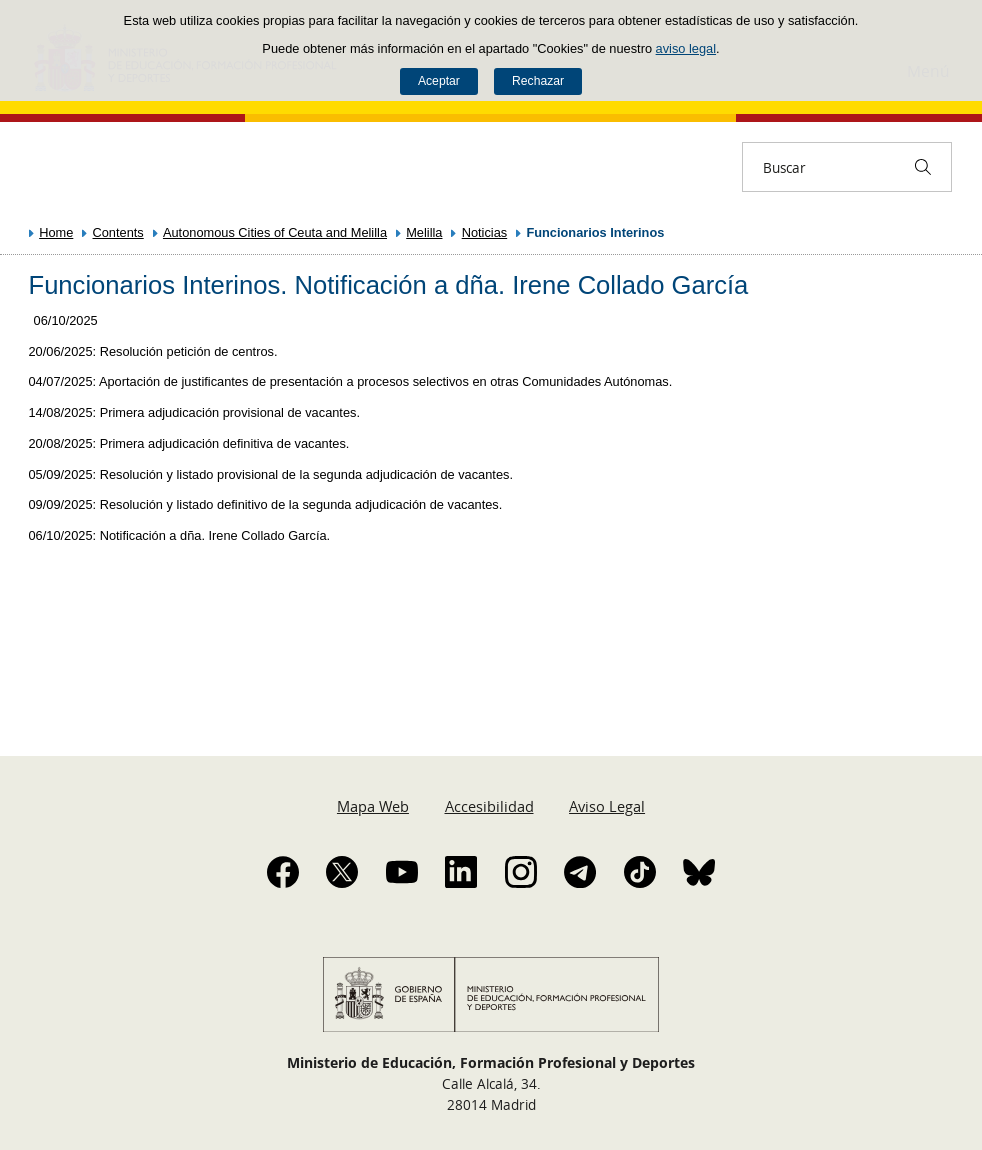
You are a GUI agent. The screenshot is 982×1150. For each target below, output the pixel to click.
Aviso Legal (607, 806)
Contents (118, 232)
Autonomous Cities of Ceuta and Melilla (275, 232)
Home (56, 232)
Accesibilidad (489, 806)
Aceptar (439, 81)
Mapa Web (373, 806)
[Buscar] (923, 167)
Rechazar (538, 81)
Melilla (424, 232)
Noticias (485, 232)
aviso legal (686, 48)
